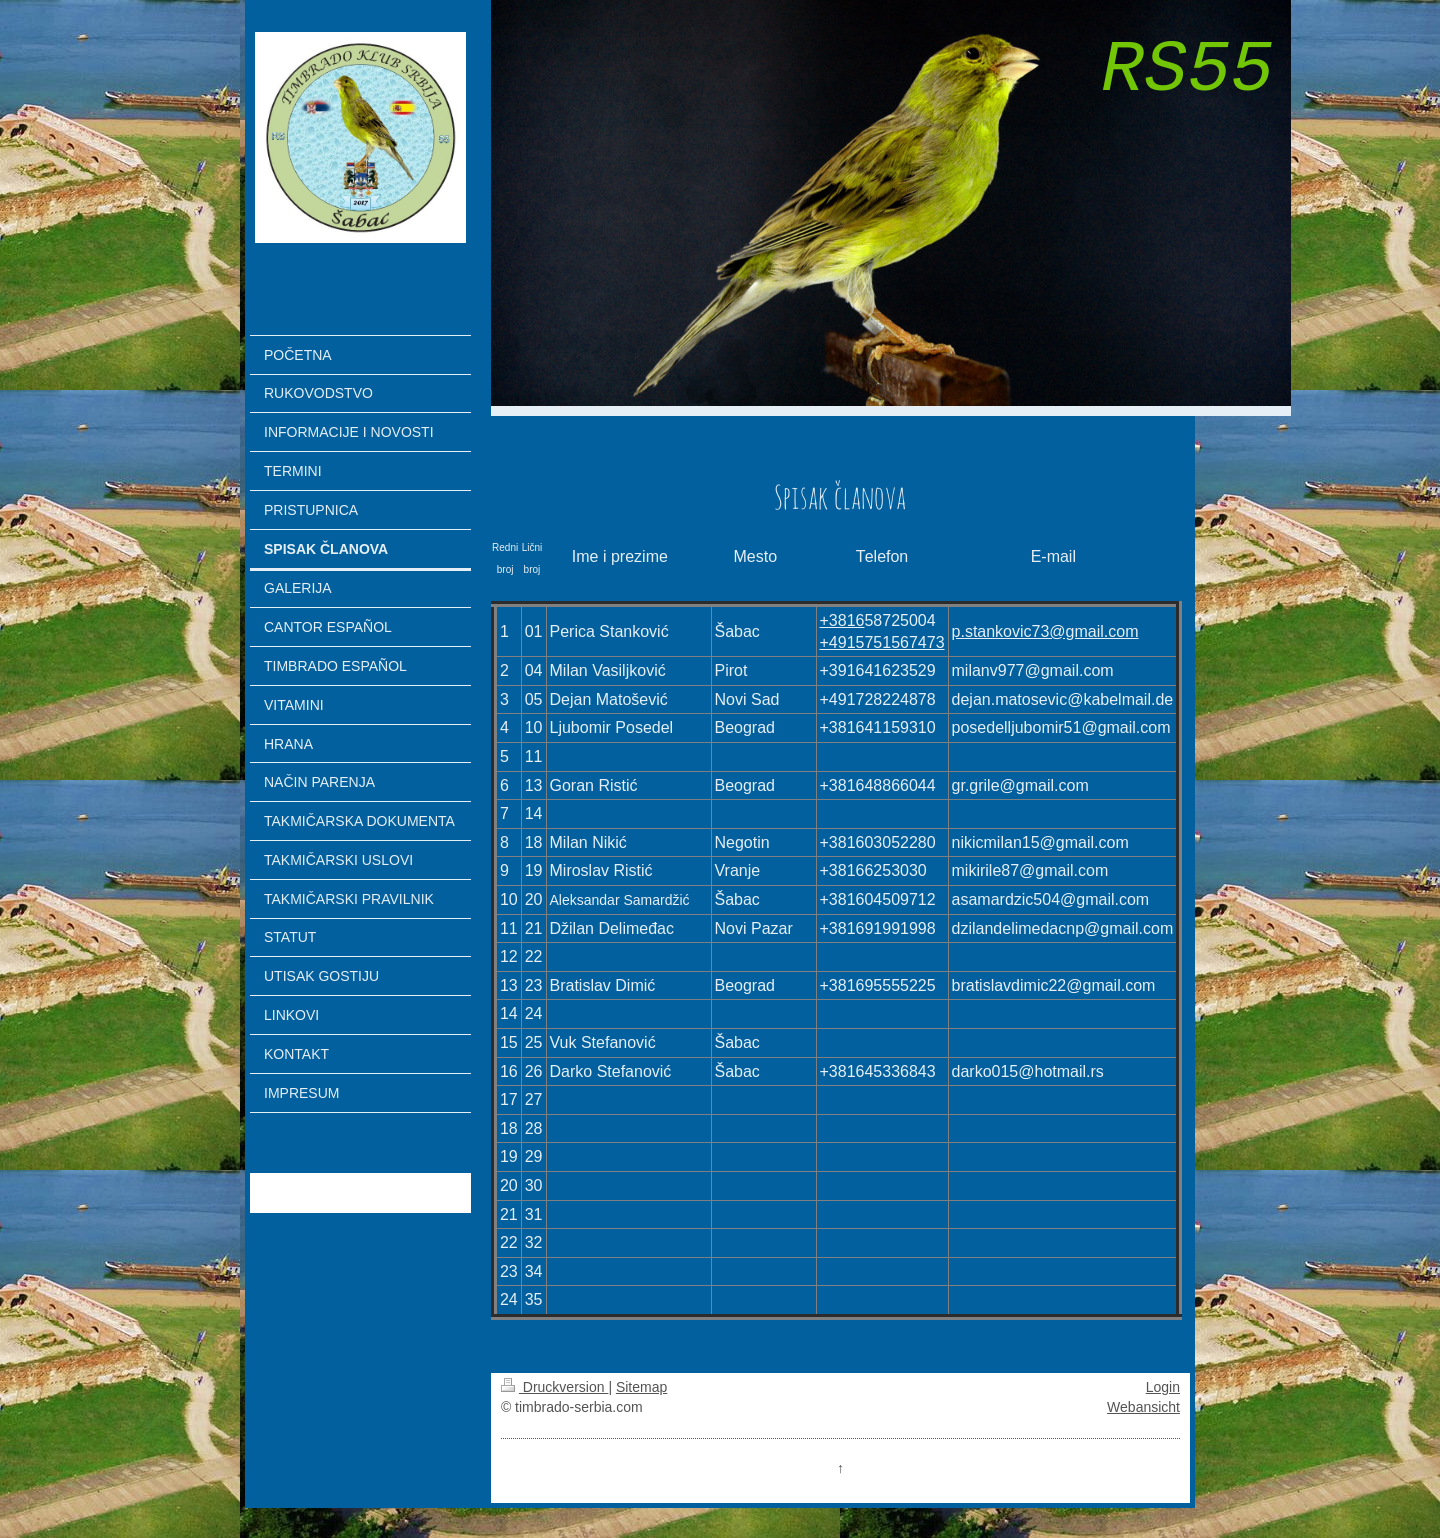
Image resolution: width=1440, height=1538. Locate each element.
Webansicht (1143, 1407)
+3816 (842, 620)
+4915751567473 (882, 642)
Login (1163, 1387)
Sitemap (641, 1387)
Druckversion (554, 1387)
